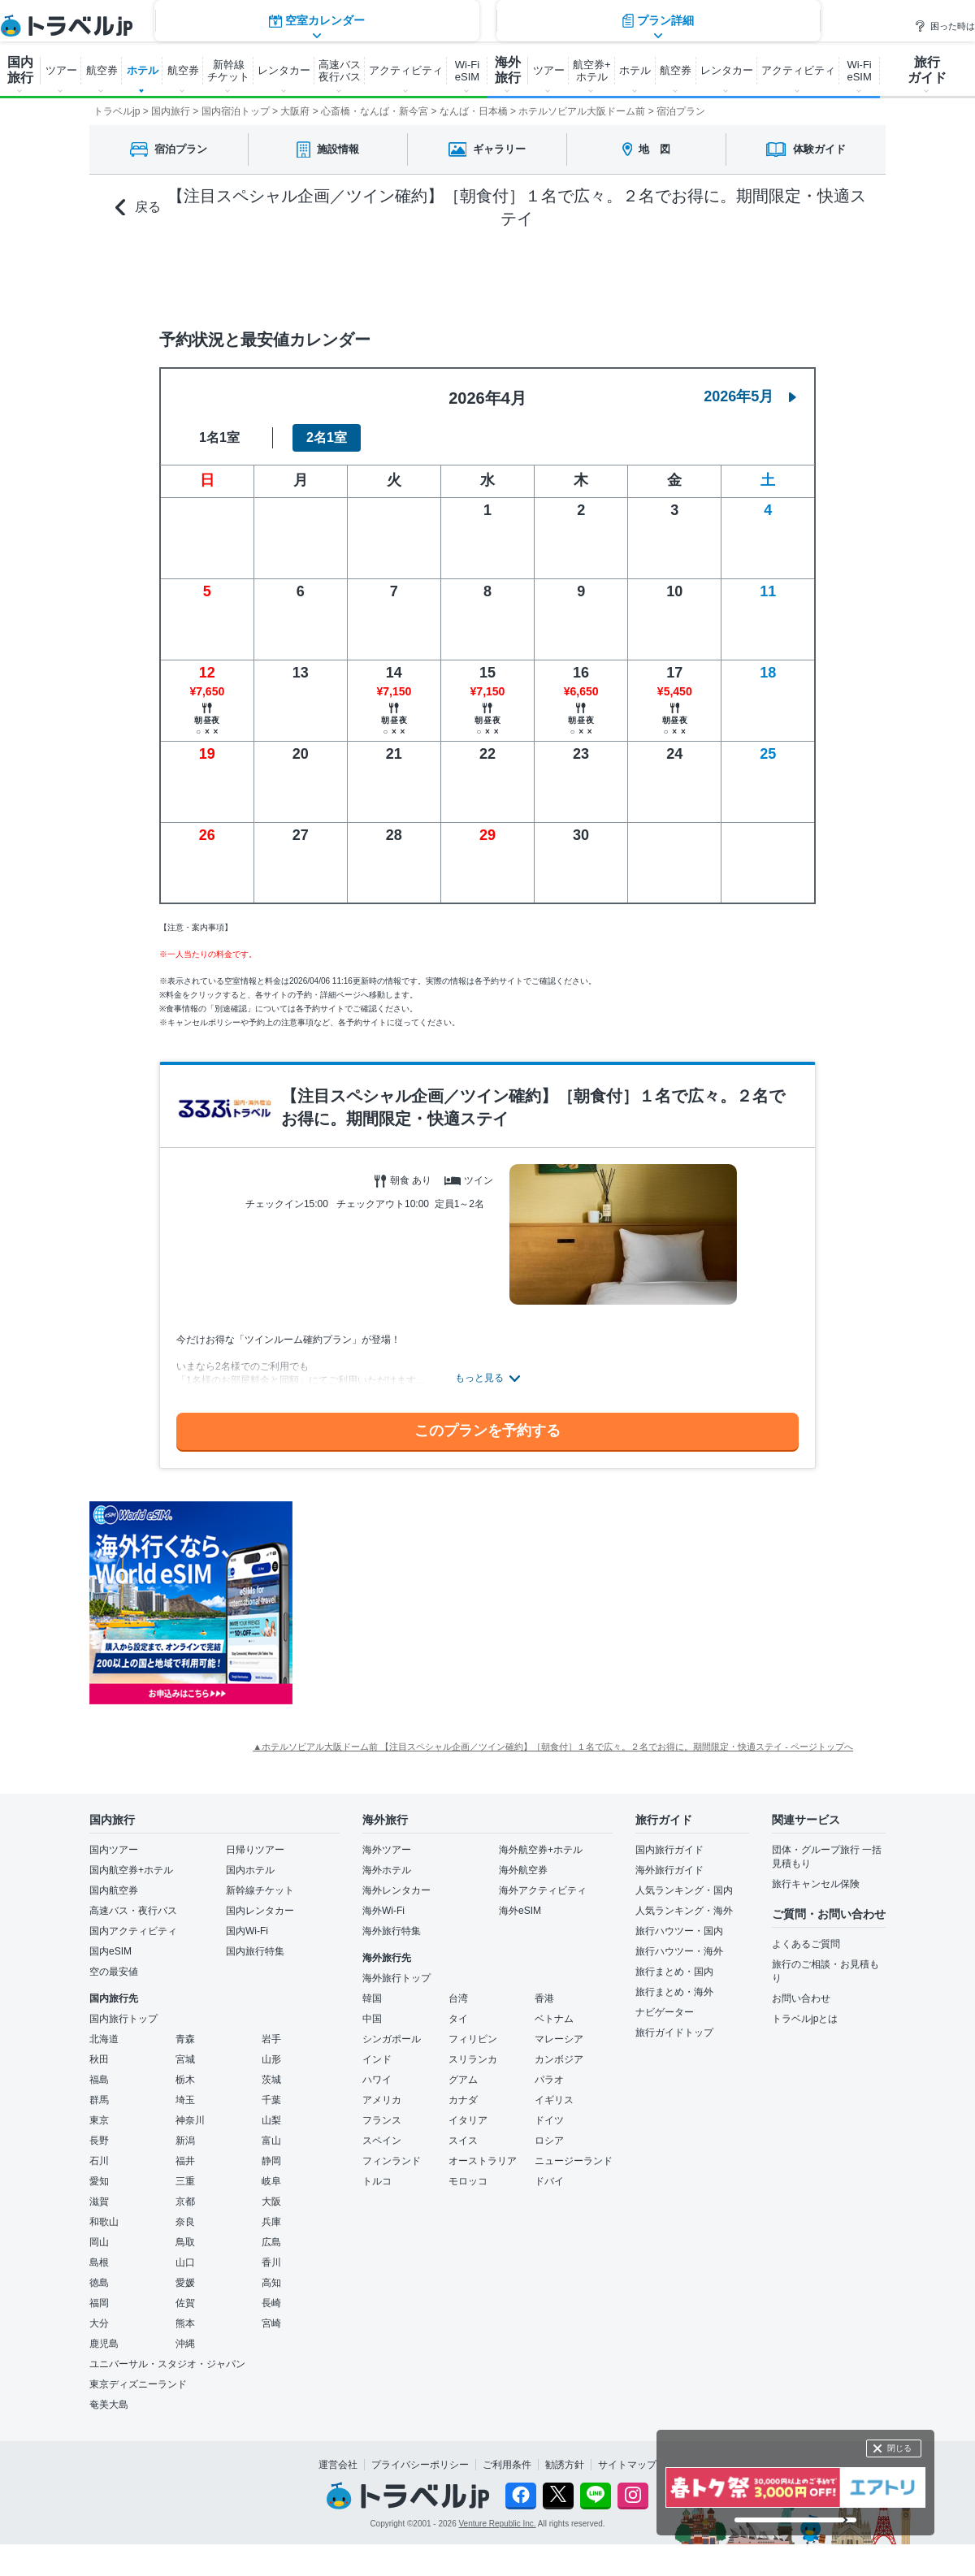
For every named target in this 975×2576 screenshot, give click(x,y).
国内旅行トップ (123, 2018)
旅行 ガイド (927, 69)
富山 (271, 2140)
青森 (185, 2039)
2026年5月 (750, 396)
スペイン (381, 2140)
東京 (99, 2120)
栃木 (185, 2079)
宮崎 (271, 2323)
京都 (185, 2201)
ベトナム (554, 2018)
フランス (381, 2120)
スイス (463, 2140)
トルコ (377, 2181)
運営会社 (338, 2464)
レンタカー (284, 70)
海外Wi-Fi (383, 1910)
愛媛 (185, 2282)
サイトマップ (627, 2464)
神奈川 (190, 2120)
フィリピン (472, 2039)
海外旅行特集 (391, 1931)
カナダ (463, 2100)
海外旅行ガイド (669, 1870)
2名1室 (326, 437)
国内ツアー (113, 1849)
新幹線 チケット (228, 70)
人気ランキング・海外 (684, 1910)
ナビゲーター (664, 2012)
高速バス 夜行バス (339, 70)
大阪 (271, 2201)
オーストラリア (482, 2161)
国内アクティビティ (133, 1931)
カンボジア (559, 2059)
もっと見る (479, 1377)
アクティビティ (406, 70)
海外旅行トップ (396, 1978)
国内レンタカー (260, 1910)
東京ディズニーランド (138, 2384)
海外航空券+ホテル (541, 1849)
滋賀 (99, 2201)
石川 (99, 2161)
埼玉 (185, 2100)
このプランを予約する (487, 1430)
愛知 (99, 2181)
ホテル (142, 70)
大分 (99, 2323)
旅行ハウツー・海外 (679, 1951)
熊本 (185, 2323)
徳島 (99, 2282)
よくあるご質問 (806, 1944)
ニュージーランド (574, 2161)
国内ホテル (250, 1870)
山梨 (271, 2120)
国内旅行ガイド (669, 1849)
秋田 (99, 2059)
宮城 (185, 2059)
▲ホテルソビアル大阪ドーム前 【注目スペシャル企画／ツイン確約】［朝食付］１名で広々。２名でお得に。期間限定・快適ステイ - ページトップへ (553, 1746)
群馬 (99, 2100)
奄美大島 (108, 2404)
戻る (138, 207)
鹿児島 (104, 2343)
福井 (185, 2161)
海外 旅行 (508, 69)
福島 (99, 2079)
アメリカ (381, 2100)
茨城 (271, 2079)
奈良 (185, 2221)
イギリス (554, 2100)
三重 (185, 2181)
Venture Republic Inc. (497, 2523)
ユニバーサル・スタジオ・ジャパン (167, 2364)
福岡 (99, 2303)
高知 (271, 2282)
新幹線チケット (260, 1890)
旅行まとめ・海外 (674, 1992)
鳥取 (185, 2242)
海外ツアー (386, 1849)
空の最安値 (113, 1971)
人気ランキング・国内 (684, 1890)
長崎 (271, 2303)
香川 (271, 2262)
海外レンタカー (396, 1890)
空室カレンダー (317, 275)
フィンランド (391, 2161)
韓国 (372, 1998)
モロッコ (468, 2181)
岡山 (99, 2242)
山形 (271, 2059)
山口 (185, 2262)
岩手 (271, 2039)
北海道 (104, 2039)
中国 (372, 2018)
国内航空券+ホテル (131, 1870)
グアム (463, 2079)
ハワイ (377, 2079)
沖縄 (185, 2343)
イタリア (468, 2120)
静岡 (271, 2161)
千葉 (271, 2100)
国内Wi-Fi (247, 1931)
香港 (544, 1998)
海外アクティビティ (543, 1890)
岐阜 (271, 2181)
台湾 (458, 1998)
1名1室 (219, 437)
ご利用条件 (507, 2464)
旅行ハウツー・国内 (679, 1931)
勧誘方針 (564, 2464)
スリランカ (472, 2059)
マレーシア (559, 2039)
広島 (271, 2242)
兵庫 (271, 2221)
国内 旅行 (20, 69)
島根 (99, 2262)
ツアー (61, 70)
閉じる (899, 2448)
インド (377, 2059)
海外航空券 (523, 1870)
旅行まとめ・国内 (674, 1971)
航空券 (102, 70)
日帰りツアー (255, 1849)
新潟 (185, 2140)
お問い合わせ (801, 1998)
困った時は (944, 26)
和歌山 (104, 2221)
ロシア (549, 2140)
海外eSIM (520, 1910)
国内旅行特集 (255, 1951)
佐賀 (185, 2303)
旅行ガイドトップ (674, 2032)
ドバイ (549, 2181)
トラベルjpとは (805, 2018)
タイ (458, 2018)
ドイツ (549, 2120)
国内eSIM (110, 1951)
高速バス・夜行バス (133, 1910)
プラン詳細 (658, 275)
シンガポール (391, 2039)
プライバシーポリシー (420, 2464)
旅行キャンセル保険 (816, 1884)
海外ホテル (386, 1870)
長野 (99, 2140)
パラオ (549, 2079)
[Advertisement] (451, 1602)
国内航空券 (113, 1890)
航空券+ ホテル (592, 70)
